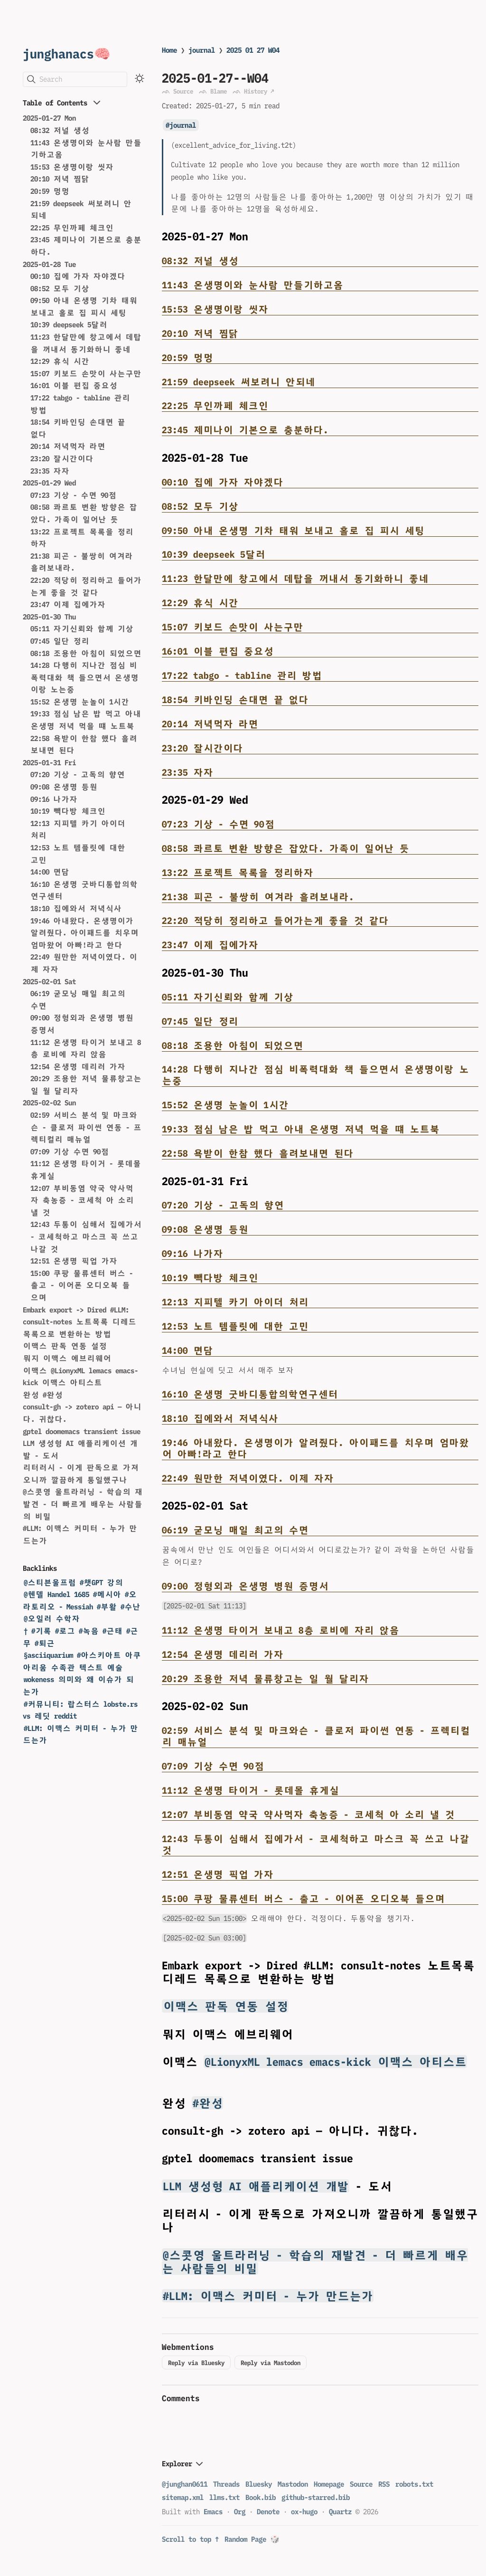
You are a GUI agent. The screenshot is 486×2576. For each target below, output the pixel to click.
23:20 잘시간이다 (61, 458)
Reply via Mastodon (270, 2363)
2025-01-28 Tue (49, 264)
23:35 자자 (49, 470)
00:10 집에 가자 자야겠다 (77, 276)
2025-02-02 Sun (49, 1102)
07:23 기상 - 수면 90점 (73, 495)
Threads (226, 2484)
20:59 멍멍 (49, 191)
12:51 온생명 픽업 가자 (73, 1260)
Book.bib (260, 2497)
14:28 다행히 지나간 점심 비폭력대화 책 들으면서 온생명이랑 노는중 (84, 677)
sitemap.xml (183, 2497)
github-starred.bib (315, 2497)
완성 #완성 (43, 1394)
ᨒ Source (177, 91)
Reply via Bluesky (196, 2363)
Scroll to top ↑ (190, 2539)
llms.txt (224, 2497)
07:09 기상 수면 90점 (69, 1151)
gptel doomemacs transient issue (81, 1431)
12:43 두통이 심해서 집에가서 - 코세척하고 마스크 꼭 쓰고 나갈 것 (85, 1236)
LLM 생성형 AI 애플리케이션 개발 (256, 2186)
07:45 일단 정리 (59, 641)
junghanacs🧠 (67, 53)
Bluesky (258, 2484)
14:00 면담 (49, 871)
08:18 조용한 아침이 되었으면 (85, 653)
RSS (384, 2484)
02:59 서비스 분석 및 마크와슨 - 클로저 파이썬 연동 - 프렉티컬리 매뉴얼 (85, 1127)
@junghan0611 (184, 2484)
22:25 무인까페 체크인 (71, 227)
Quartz (340, 2511)
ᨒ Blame (213, 91)
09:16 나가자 (53, 799)
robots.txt (414, 2484)
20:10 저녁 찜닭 (59, 178)
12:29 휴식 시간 (59, 361)
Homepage (329, 2484)
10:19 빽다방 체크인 (67, 811)
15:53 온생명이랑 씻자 (71, 166)
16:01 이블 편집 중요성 (73, 385)
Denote (268, 2511)
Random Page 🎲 (252, 2539)
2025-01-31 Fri (49, 762)
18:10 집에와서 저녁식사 (76, 908)
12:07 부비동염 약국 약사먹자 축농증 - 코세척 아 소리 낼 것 (82, 1200)
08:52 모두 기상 (59, 288)
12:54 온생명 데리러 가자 (77, 1066)
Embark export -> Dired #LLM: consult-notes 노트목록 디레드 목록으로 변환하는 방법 (79, 1322)
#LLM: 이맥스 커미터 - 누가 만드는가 (268, 2295)
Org (239, 2511)
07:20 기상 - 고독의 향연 (77, 774)
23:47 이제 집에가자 (67, 604)
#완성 (208, 2103)
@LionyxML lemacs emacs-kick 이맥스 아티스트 (336, 2061)
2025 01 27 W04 (253, 50)
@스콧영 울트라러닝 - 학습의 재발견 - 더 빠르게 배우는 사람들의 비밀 (82, 1504)
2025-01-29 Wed (49, 482)
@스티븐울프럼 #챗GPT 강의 (73, 1582)
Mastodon (293, 2484)
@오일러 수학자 (52, 1618)
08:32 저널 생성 (59, 130)
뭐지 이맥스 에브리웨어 (67, 1358)
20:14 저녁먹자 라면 (67, 446)
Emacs (213, 2511)
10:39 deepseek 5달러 (68, 324)
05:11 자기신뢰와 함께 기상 (81, 628)
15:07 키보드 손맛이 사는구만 (85, 373)
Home (169, 50)
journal (201, 50)
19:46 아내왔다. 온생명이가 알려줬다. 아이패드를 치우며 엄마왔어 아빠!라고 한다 (84, 933)
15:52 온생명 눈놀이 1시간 (79, 701)
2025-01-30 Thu (49, 616)
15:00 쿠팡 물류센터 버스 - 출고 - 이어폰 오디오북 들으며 (81, 1285)
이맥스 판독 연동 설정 (65, 1345)
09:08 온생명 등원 (63, 786)
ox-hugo (304, 2511)
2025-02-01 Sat (49, 981)
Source (361, 2484)
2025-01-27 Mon (49, 118)
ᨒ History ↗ (253, 91)
